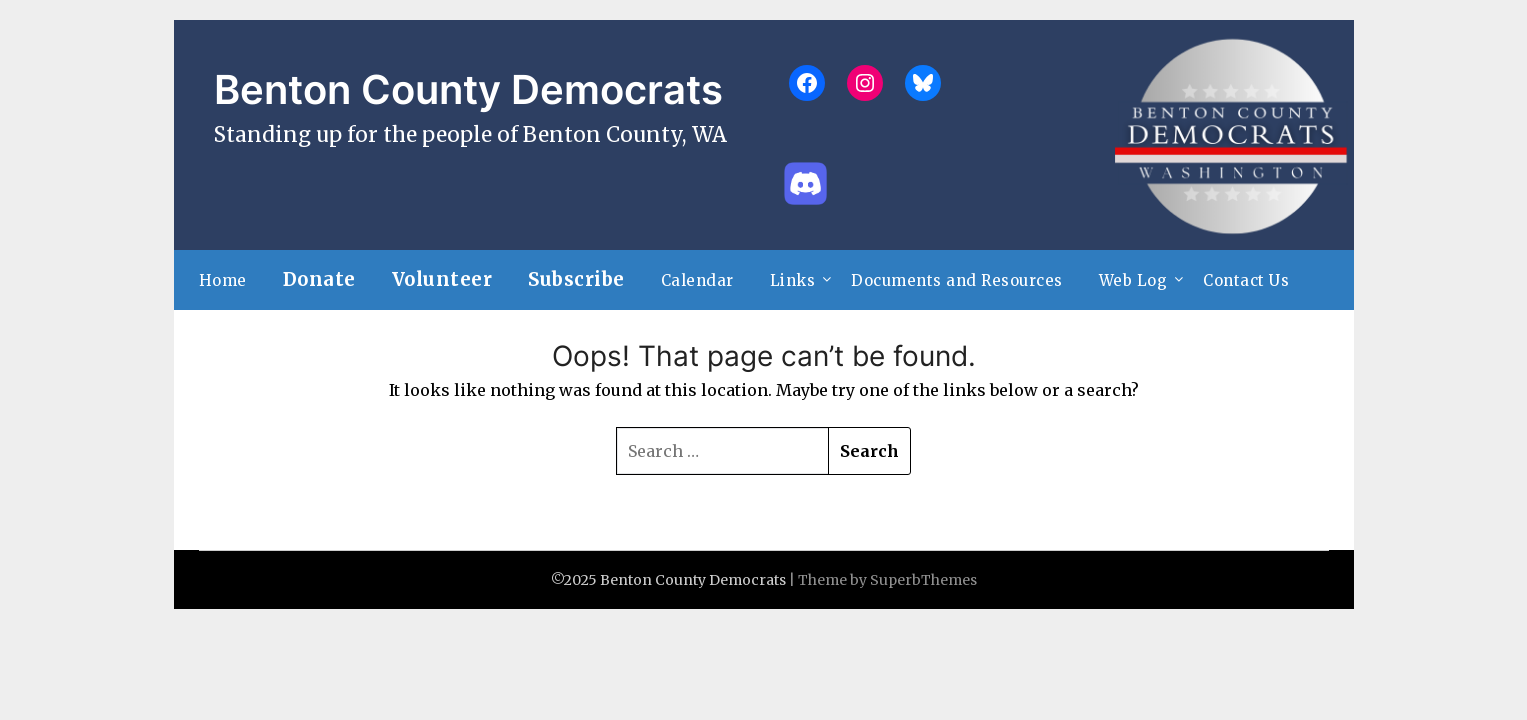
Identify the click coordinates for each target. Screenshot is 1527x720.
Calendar (697, 280)
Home (223, 280)
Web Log (1133, 280)
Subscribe (576, 279)
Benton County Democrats (468, 89)
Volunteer (442, 279)
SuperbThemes (923, 580)
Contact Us (1246, 280)
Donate (319, 279)
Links (793, 280)
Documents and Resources (957, 280)
